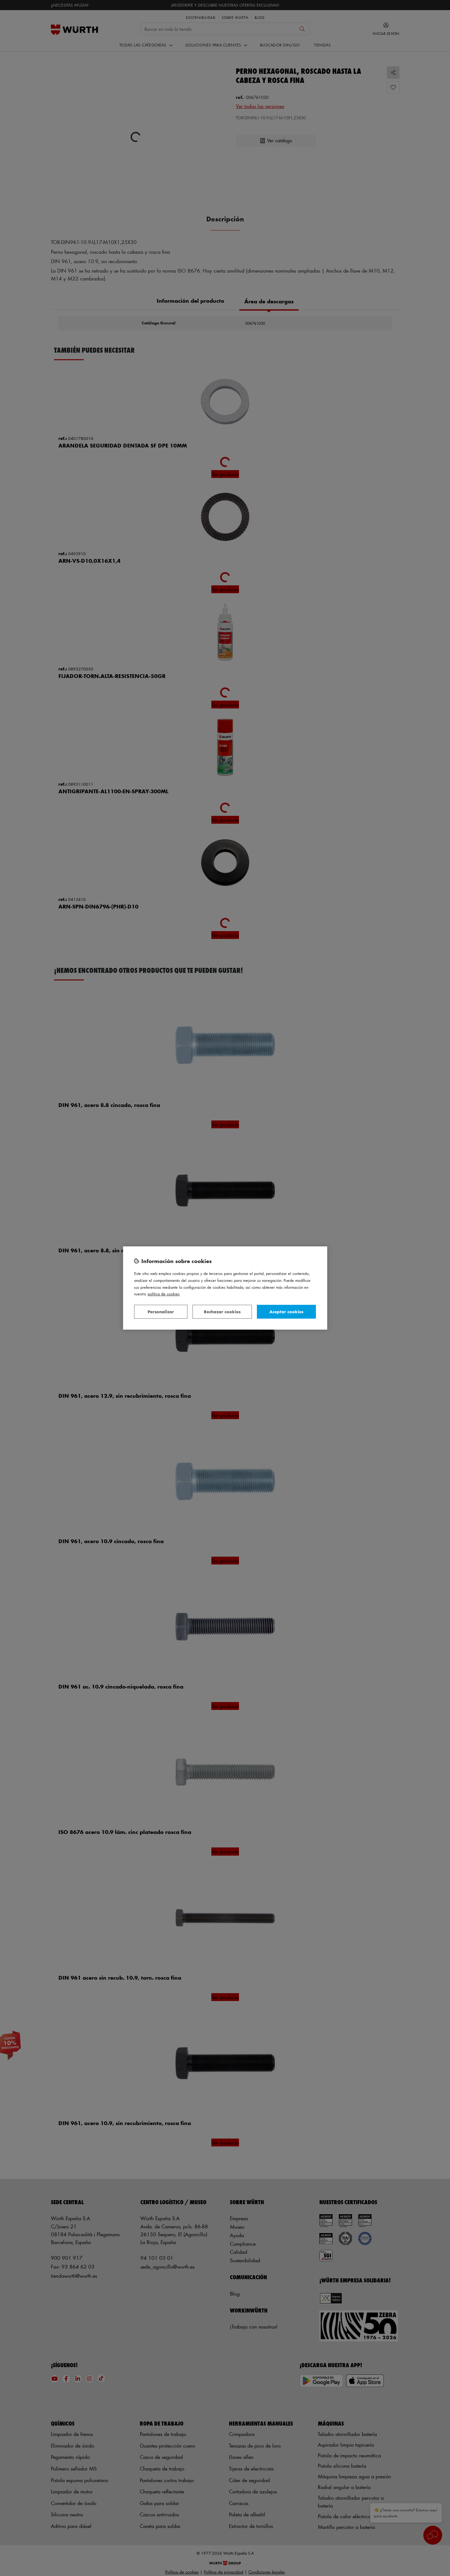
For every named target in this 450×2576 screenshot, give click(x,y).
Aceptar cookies (286, 1311)
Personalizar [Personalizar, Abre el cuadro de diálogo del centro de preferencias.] (161, 1311)
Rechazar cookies (222, 1311)
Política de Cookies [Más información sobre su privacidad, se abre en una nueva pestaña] (164, 1293)
